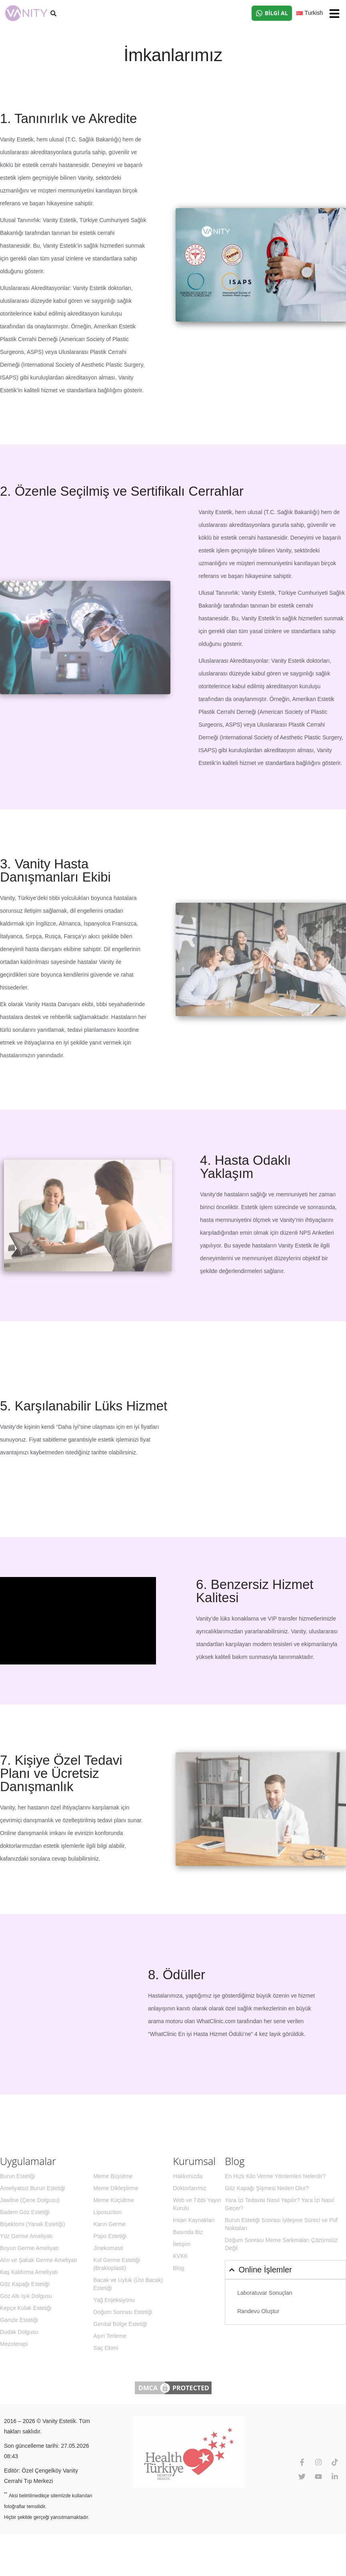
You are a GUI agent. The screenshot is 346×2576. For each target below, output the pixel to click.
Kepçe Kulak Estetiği (25, 2308)
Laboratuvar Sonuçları (264, 2293)
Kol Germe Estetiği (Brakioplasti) (117, 2264)
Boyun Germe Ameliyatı (29, 2248)
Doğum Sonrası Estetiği (123, 2312)
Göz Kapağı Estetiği (25, 2284)
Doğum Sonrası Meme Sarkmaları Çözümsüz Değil (281, 2244)
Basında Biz (188, 2232)
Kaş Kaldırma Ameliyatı (29, 2272)
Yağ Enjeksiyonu (114, 2300)
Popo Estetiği (110, 2236)
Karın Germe (110, 2224)
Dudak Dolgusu (19, 2332)
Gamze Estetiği (19, 2320)
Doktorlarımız (189, 2188)
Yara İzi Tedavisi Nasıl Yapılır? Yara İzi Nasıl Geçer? (279, 2204)
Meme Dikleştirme (116, 2188)
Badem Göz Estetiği (25, 2212)
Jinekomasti (108, 2248)
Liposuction (108, 2212)
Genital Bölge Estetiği (120, 2324)
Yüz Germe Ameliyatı (26, 2236)
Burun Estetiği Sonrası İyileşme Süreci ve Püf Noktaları (281, 2224)
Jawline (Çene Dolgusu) (30, 2200)
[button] (334, 13)
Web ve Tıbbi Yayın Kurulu (197, 2204)
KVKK (180, 2256)
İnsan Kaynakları (194, 2220)
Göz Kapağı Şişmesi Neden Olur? (267, 2188)
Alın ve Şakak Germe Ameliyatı (38, 2260)
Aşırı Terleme (110, 2336)
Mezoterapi (14, 2344)
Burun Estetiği (17, 2176)
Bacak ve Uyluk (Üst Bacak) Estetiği (128, 2284)
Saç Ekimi (106, 2348)
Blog (178, 2268)
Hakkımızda (188, 2176)
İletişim (182, 2244)
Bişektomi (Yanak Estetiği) (32, 2224)
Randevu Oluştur (258, 2311)
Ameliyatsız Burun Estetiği (32, 2188)
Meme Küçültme (114, 2200)
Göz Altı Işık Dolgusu (26, 2296)
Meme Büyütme (113, 2176)
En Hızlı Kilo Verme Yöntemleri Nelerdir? (275, 2176)
